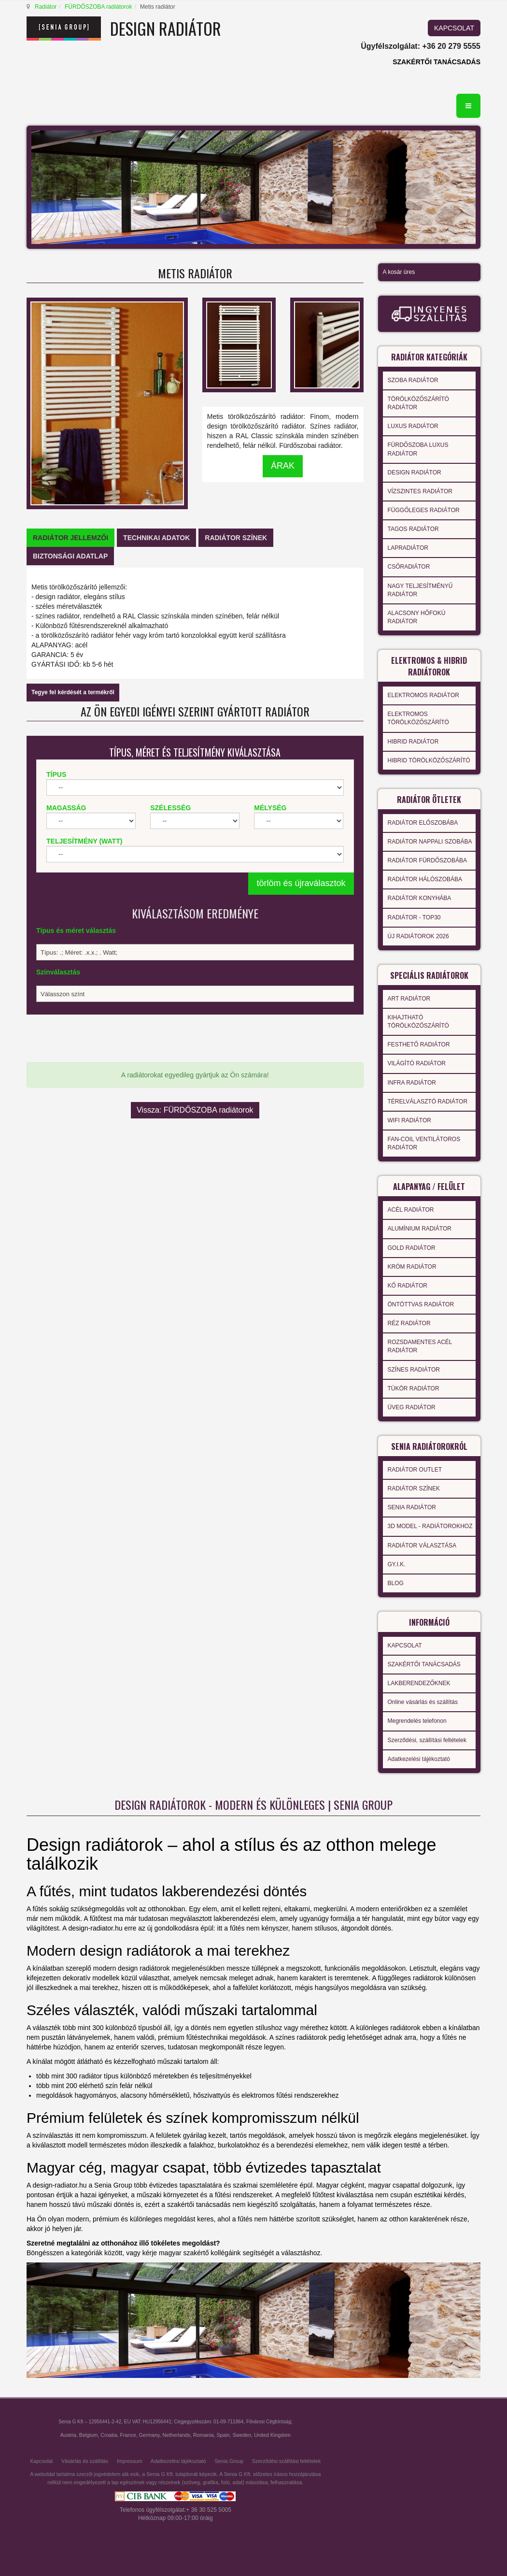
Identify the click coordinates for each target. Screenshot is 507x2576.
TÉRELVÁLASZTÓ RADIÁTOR (428, 1101)
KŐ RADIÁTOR (407, 1285)
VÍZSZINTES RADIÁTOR (420, 491)
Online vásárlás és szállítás (423, 1702)
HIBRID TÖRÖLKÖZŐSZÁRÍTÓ (429, 760)
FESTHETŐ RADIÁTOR (419, 1044)
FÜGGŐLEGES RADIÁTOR (424, 510)
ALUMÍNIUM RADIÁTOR (419, 1228)
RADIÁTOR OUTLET (415, 1469)
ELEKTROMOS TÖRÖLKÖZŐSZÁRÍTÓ (418, 718)
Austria (68, 2435)
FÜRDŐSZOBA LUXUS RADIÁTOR (418, 449)
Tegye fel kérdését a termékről (72, 692)
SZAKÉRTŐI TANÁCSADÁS (436, 62)
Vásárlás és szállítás (84, 2461)
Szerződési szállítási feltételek (286, 2461)
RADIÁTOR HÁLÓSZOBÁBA (425, 879)
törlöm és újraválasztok (300, 883)
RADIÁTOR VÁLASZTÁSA (422, 1545)
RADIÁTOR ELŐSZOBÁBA (423, 822)
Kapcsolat (41, 2461)
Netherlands (176, 2435)
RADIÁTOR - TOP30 (414, 917)
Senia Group (228, 2461)
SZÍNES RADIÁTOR (414, 1369)
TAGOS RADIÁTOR (413, 529)
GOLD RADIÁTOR (412, 1248)
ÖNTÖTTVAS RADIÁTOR (421, 1304)
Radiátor (45, 6)
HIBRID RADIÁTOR (413, 741)
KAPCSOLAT (454, 28)
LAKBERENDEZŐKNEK (419, 1683)
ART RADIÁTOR (409, 998)
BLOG (396, 1583)
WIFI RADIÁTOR (409, 1120)
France (128, 2435)
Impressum (129, 2461)
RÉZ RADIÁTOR (409, 1323)
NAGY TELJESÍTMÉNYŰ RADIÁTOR (420, 590)
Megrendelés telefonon (417, 1720)
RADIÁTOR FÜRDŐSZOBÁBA (427, 860)
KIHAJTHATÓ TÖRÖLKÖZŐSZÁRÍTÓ (418, 1021)
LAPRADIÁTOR (408, 547)
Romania (203, 2435)
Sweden (242, 2435)
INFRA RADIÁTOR (412, 1082)
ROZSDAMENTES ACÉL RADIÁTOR (420, 1346)
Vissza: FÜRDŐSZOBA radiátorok (195, 1110)
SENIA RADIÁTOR (412, 1507)
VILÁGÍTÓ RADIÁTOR (417, 1063)
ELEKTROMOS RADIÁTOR (423, 695)
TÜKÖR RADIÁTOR (413, 1388)
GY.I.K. (397, 1564)
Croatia (108, 2435)
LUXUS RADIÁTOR (413, 426)
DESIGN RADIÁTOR (414, 472)
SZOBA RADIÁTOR (413, 380)
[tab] (70, 538)
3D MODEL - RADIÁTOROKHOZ (430, 1526)
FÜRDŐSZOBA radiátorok (98, 6)
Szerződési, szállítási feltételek (427, 1740)
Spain (223, 2435)
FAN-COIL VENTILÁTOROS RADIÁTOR (424, 1143)
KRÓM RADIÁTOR (412, 1266)
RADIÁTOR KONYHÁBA (419, 898)
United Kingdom (272, 2435)
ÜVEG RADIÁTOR (412, 1407)
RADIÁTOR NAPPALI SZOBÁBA (430, 841)
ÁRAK (283, 466)
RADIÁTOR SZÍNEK (414, 1488)
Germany (149, 2435)
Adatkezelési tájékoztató (419, 1759)
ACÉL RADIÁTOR (411, 1209)
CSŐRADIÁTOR (409, 566)
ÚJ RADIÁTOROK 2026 (418, 936)
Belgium (88, 2435)
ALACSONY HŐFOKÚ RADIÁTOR (417, 617)
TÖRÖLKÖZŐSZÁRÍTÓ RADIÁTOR (418, 403)
